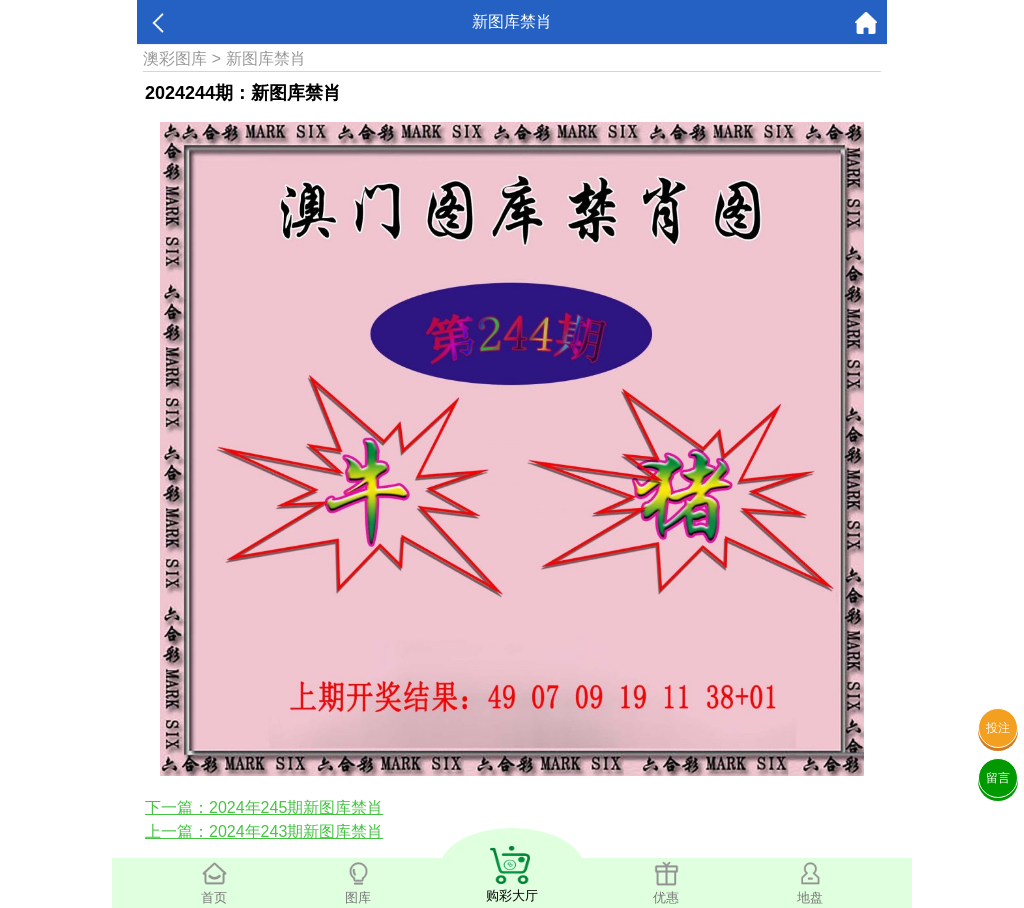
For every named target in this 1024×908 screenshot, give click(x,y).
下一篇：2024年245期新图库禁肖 (264, 807)
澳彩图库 (175, 58)
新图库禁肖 (266, 58)
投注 (998, 728)
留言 (998, 778)
